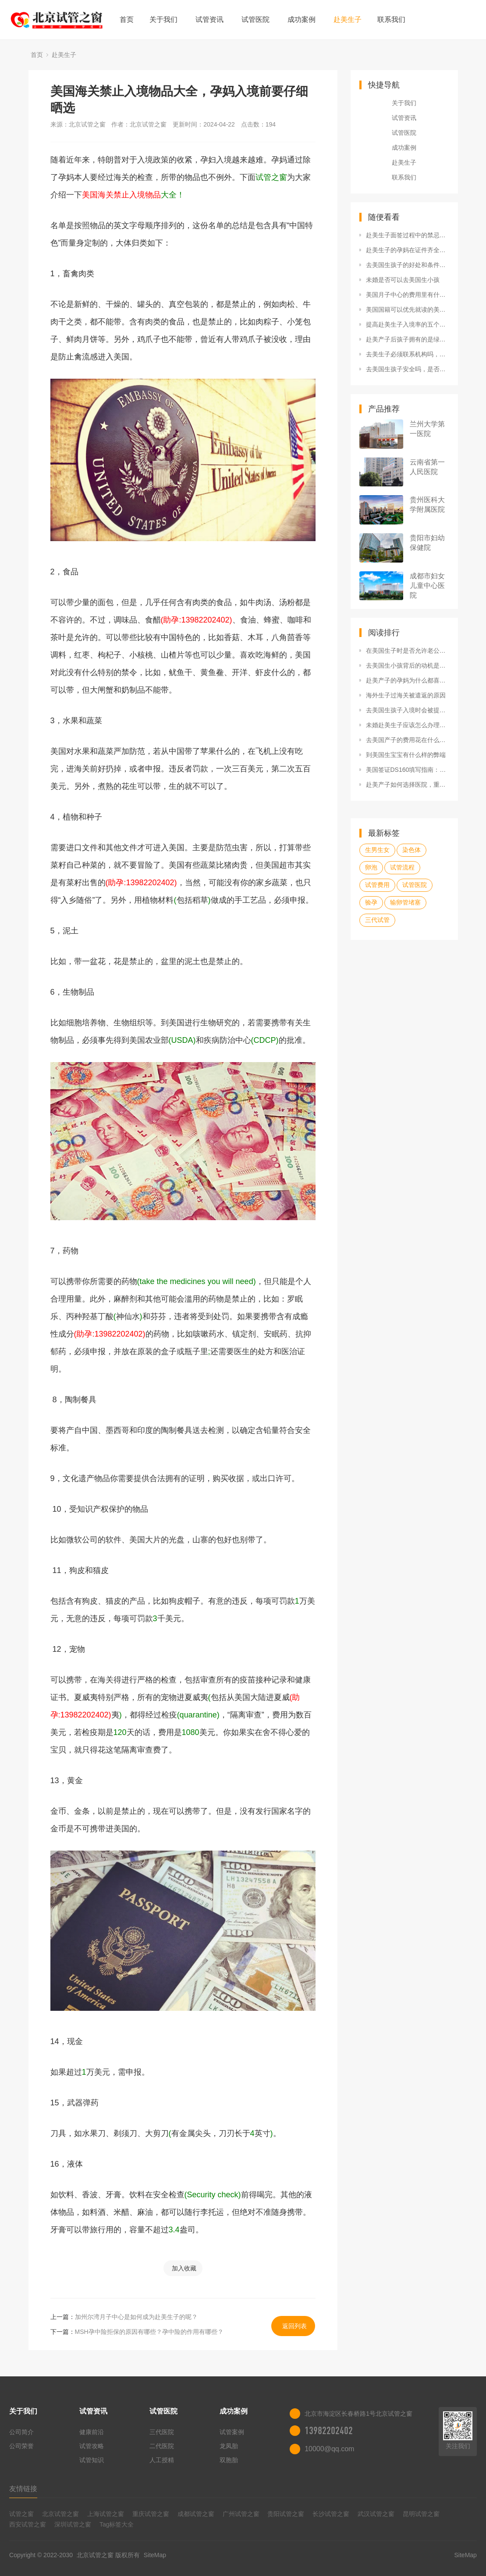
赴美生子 (347, 19)
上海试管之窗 (105, 2513)
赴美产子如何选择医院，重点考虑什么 (407, 784)
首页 (127, 19)
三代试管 (377, 919)
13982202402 (329, 2430)
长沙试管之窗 (330, 2513)
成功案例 (301, 19)
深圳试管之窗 (72, 2524)
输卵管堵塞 (405, 902)
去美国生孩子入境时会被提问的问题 (407, 710)
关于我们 (163, 19)
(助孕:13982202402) (196, 620)
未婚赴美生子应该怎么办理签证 (407, 724)
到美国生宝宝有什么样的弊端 (406, 754)
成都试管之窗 (195, 2513)
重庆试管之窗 (150, 2513)
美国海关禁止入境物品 (121, 194)
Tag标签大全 (116, 2524)
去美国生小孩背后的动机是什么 (407, 665)
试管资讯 (209, 19)
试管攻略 (91, 2445)
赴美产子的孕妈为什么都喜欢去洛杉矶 (407, 680)
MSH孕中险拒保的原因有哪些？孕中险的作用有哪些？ (149, 2331)
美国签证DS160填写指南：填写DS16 (407, 769)
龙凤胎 (229, 2445)
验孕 (371, 902)
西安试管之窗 (27, 2524)
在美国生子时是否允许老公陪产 (407, 650)
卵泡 (371, 867)
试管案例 (232, 2431)
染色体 (411, 849)
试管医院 (255, 19)
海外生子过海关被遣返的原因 (406, 695)
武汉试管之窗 (376, 2513)
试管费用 (377, 884)
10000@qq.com (329, 2449)
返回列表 (294, 2326)
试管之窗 (21, 2513)
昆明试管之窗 (421, 2513)
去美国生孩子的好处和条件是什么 (407, 264)
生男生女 (377, 849)
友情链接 (23, 2488)
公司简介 (21, 2431)
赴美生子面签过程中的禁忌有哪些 (407, 235)
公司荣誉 (21, 2445)
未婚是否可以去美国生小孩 (403, 279)
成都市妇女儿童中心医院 (427, 585)
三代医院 (161, 2431)
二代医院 (161, 2445)
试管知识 (91, 2459)
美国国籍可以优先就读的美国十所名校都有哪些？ (407, 309)
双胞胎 (229, 2459)
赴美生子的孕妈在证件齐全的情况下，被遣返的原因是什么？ (407, 249)
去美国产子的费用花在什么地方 (407, 739)
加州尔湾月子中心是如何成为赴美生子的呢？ (136, 2316)
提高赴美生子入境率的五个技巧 (407, 324)
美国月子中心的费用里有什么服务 (407, 294)
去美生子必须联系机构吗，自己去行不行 (407, 354)
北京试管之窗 (60, 2513)
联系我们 (391, 19)
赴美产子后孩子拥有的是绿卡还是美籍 (407, 339)
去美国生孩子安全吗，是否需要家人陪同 (407, 369)
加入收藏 (184, 2268)
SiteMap (155, 2554)
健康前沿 (91, 2431)
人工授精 (161, 2459)
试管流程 (402, 867)
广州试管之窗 (241, 2513)
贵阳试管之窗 (285, 2513)
